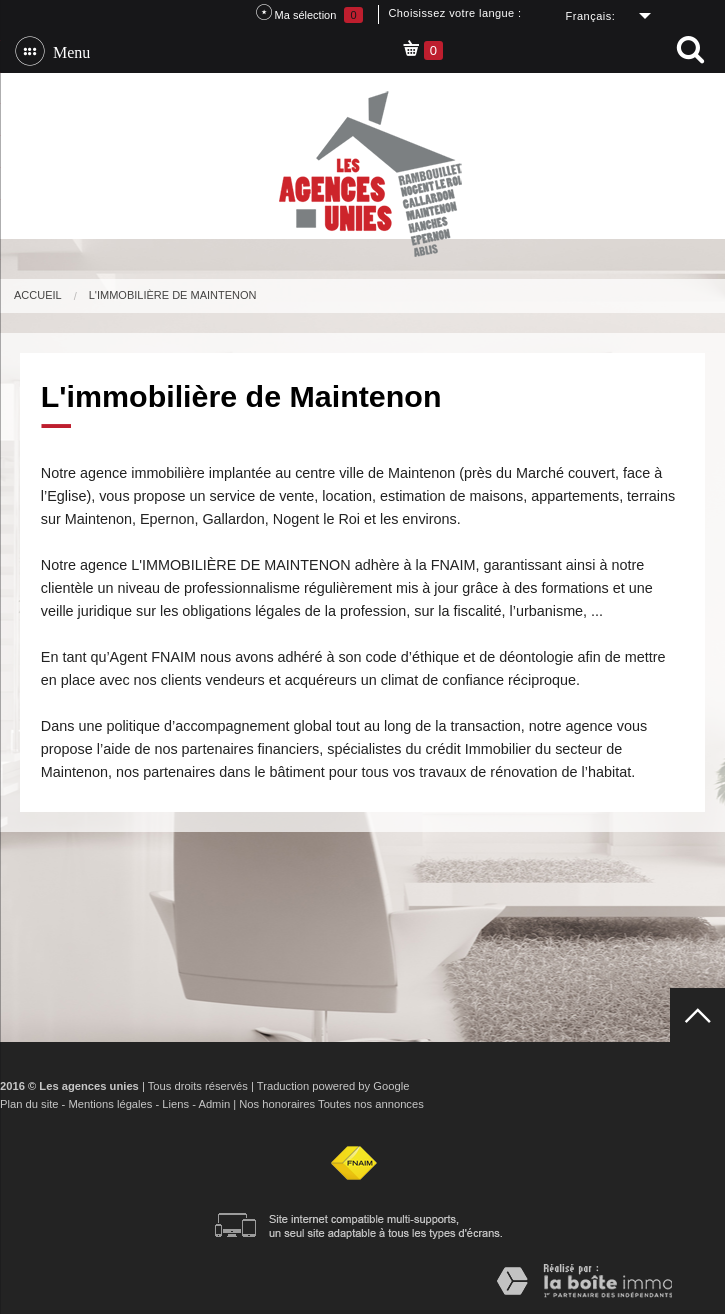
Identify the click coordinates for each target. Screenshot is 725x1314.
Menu (67, 51)
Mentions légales (110, 1104)
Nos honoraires (277, 1104)
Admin (214, 1104)
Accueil (38, 295)
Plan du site (29, 1104)
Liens (175, 1104)
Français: (591, 16)
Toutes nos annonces (371, 1104)
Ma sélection (309, 13)
